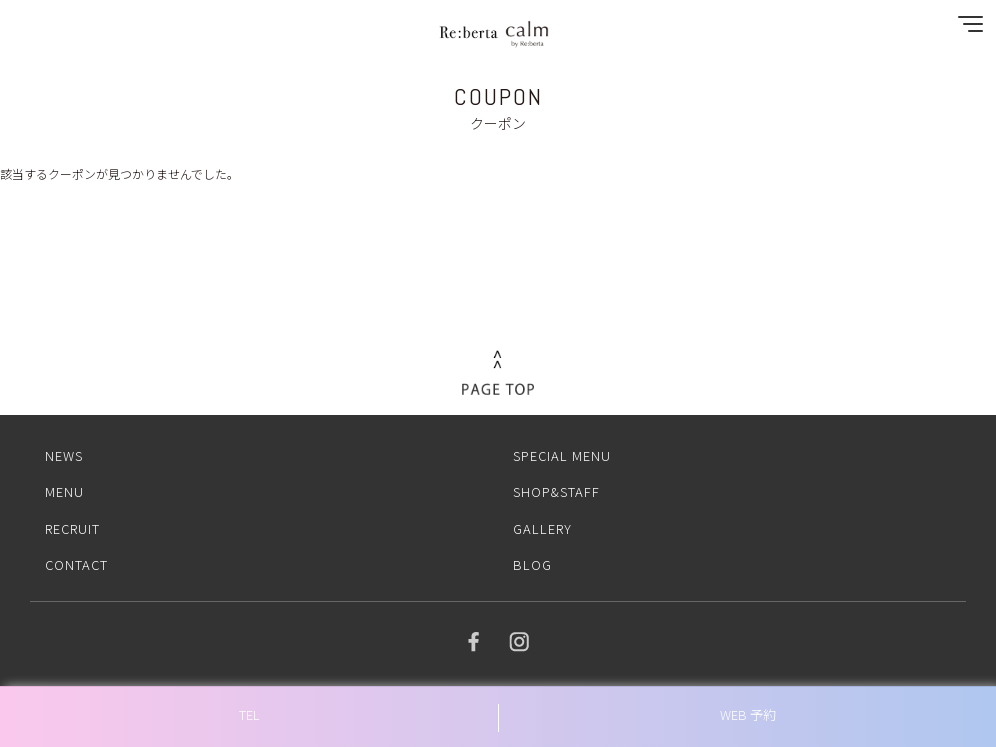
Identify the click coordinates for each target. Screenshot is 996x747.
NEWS (64, 455)
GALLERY (542, 528)
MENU (64, 491)
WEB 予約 (748, 714)
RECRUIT (72, 528)
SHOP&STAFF (556, 491)
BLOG (532, 564)
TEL (249, 714)
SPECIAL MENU (562, 455)
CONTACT (76, 564)
